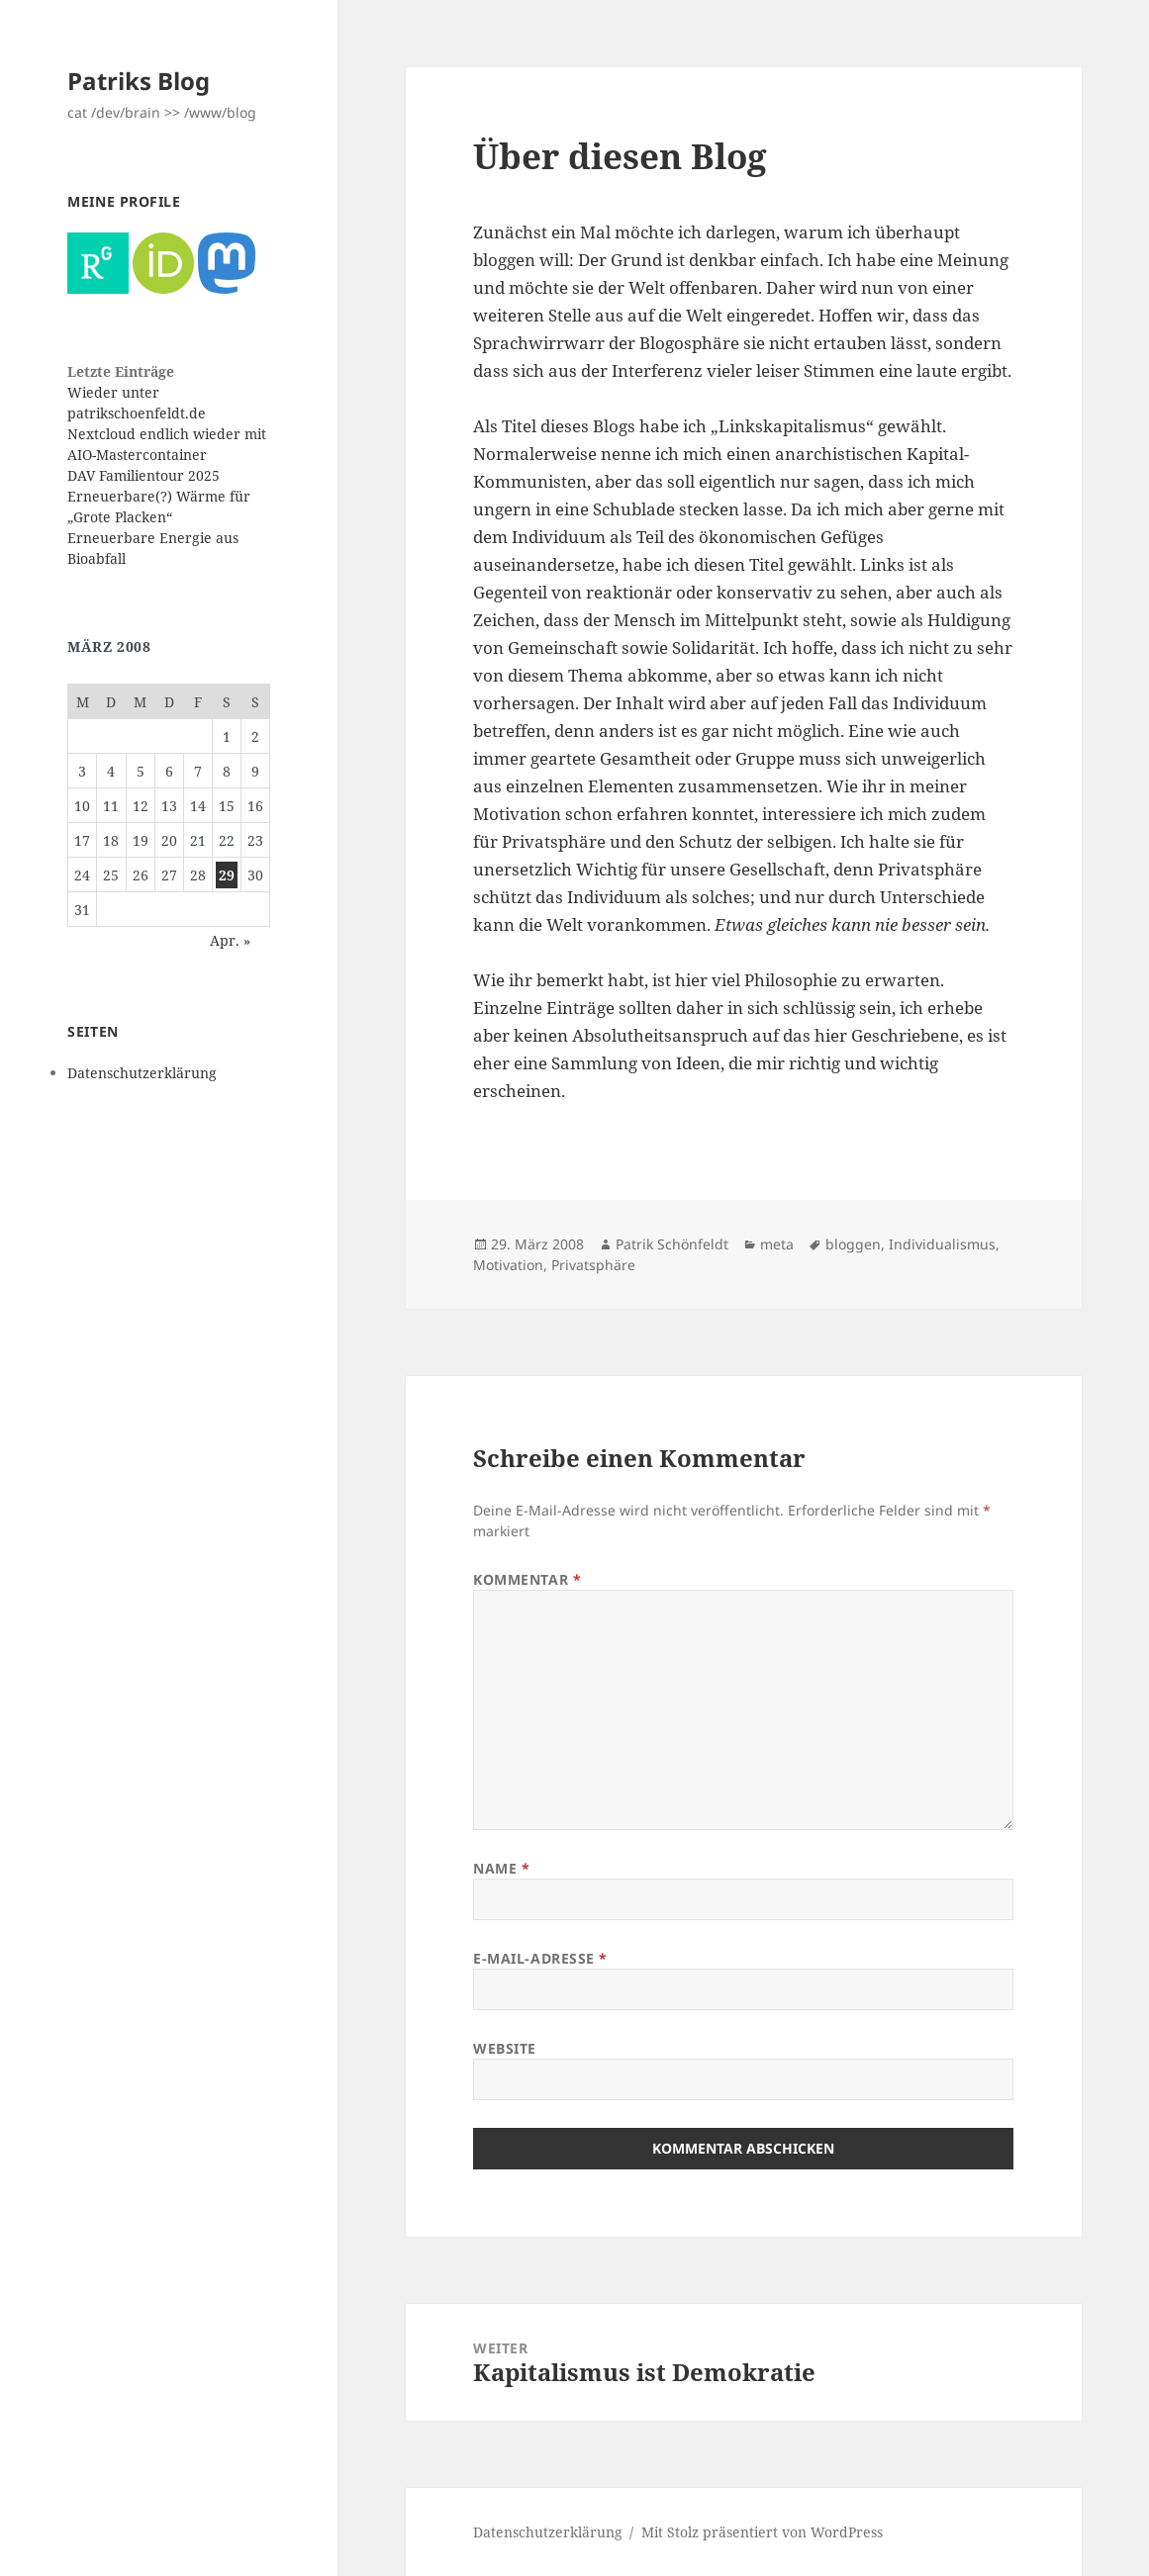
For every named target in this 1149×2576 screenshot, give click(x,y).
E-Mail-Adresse (540, 1958)
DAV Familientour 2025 (143, 475)
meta (777, 1244)
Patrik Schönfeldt (672, 1244)
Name (501, 1868)
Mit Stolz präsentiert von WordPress (762, 2532)
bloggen (853, 1244)
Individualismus (942, 1244)
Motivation (508, 1264)
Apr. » (230, 940)
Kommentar (527, 1579)
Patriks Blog (138, 80)
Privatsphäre (593, 1264)
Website (504, 2048)
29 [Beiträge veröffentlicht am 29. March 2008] (227, 875)
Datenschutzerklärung (142, 1072)
